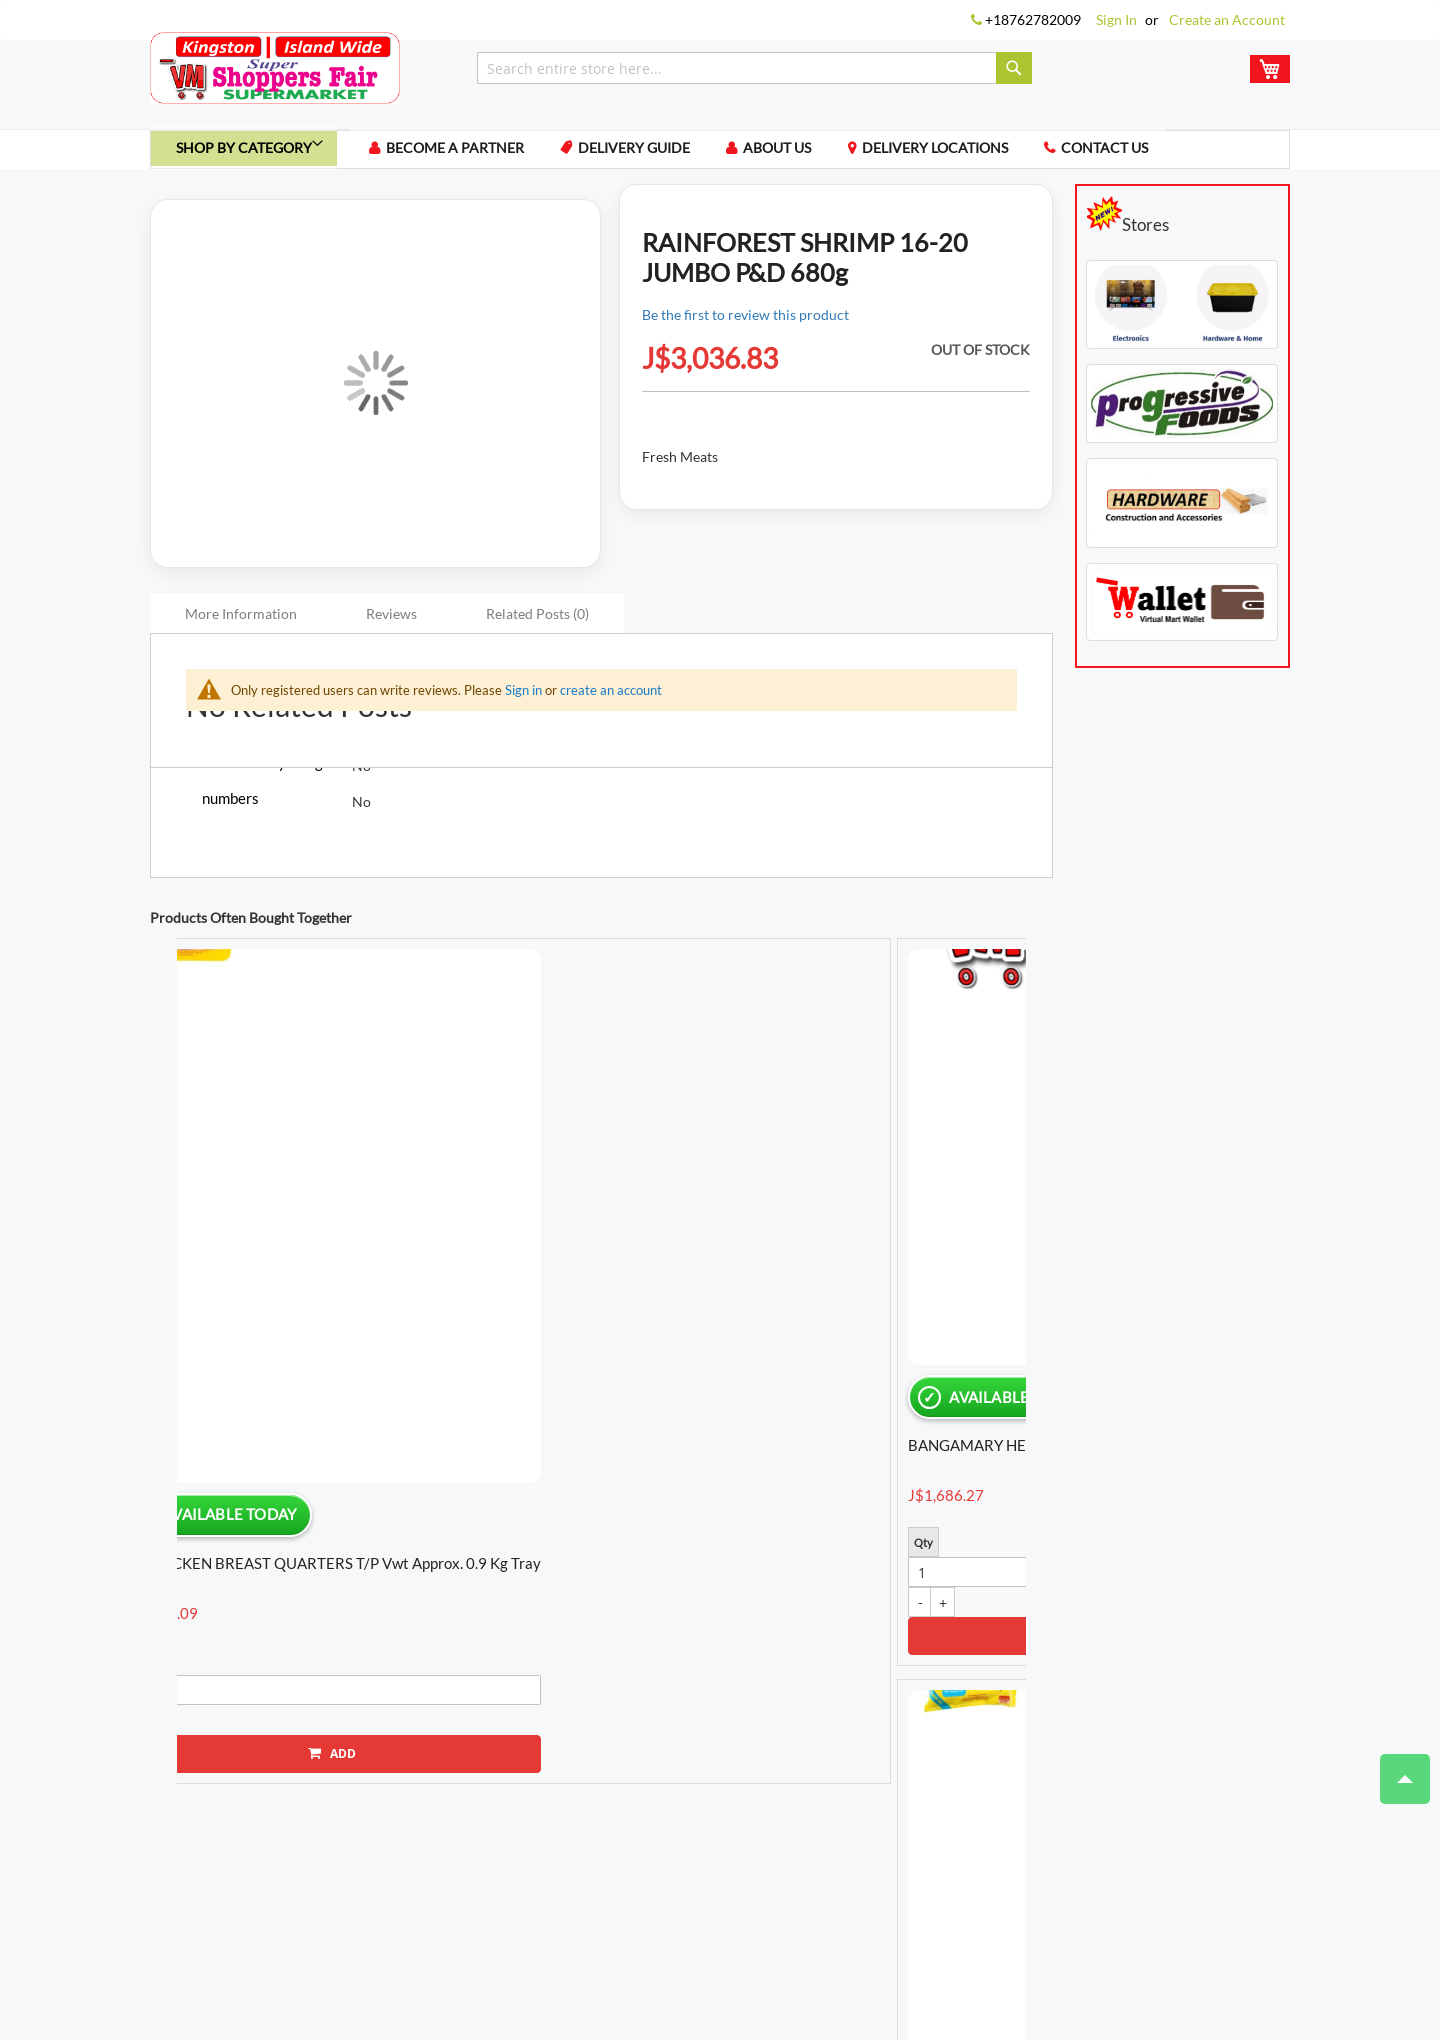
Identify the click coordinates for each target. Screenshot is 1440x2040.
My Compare (510, 1862)
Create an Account (1227, 19)
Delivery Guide (662, 153)
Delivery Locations (974, 153)
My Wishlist (605, 1862)
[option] (278, 1193)
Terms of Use (391, 1922)
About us (811, 153)
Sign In (1116, 19)
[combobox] (754, 68)
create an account (611, 698)
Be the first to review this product (745, 322)
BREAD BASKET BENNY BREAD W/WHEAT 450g (696, 1283)
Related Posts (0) (537, 621)
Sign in (523, 698)
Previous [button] (150, 1233)
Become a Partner (477, 153)
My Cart (427, 1862)
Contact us (1149, 153)
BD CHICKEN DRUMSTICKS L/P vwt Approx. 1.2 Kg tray (903, 1290)
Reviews (391, 621)
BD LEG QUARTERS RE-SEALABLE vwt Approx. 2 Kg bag (272, 1290)
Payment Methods (610, 1922)
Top (1396, 1769)
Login (368, 1862)
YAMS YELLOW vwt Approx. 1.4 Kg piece (468, 1289)
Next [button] (1036, 1233)
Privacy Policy (492, 1922)
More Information (241, 621)
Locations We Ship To (750, 1922)
